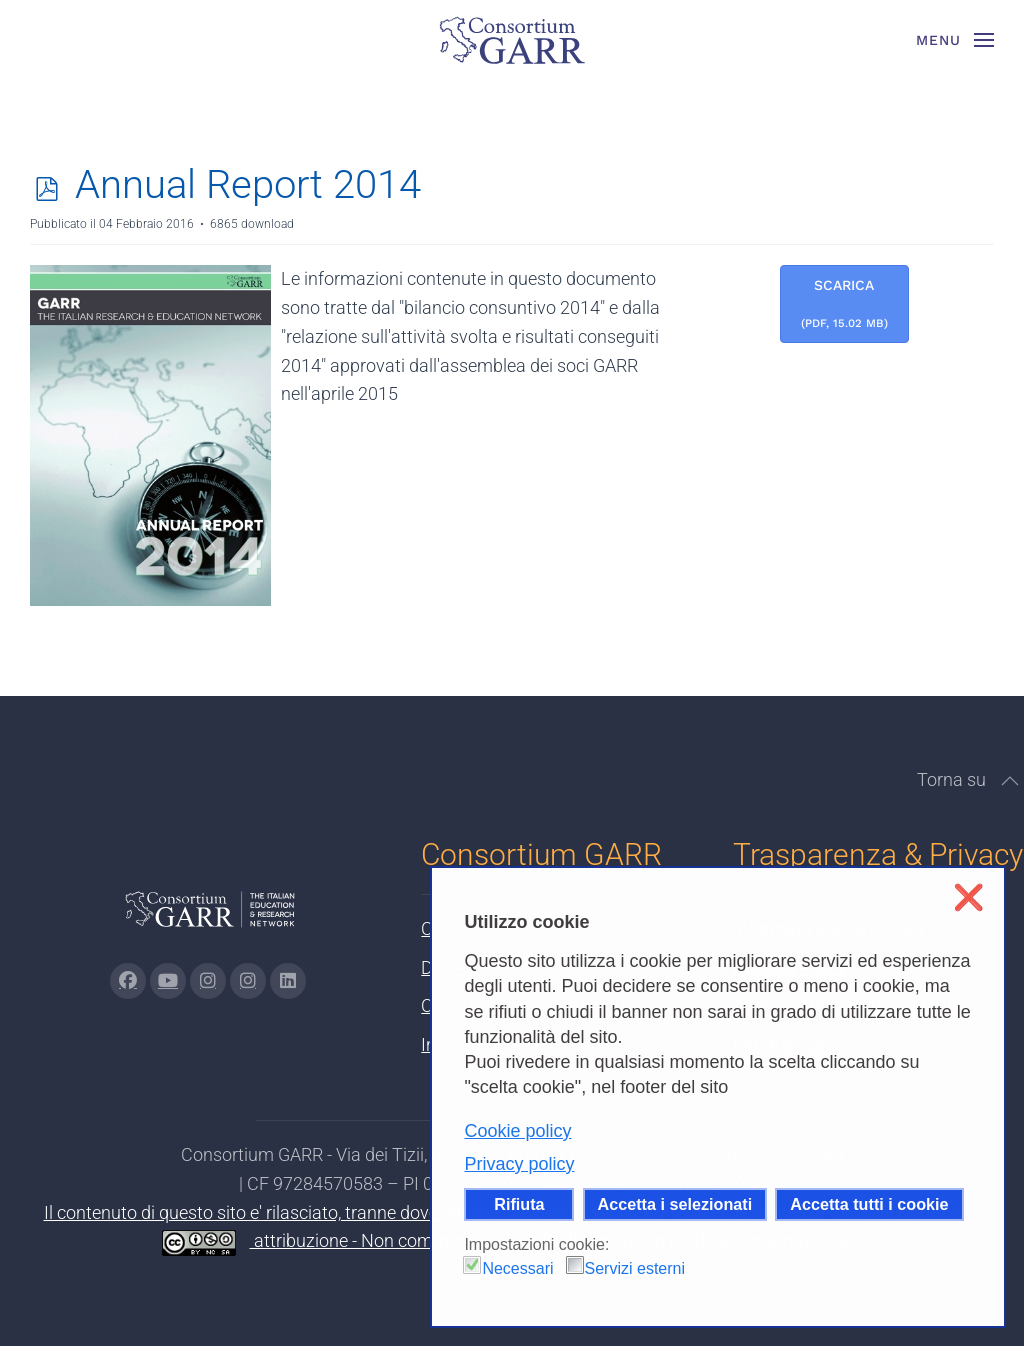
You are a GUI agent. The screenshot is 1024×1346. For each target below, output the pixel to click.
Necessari (517, 1268)
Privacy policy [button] (519, 1164)
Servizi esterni (635, 1268)
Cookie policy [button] (517, 1131)
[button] (955, 40)
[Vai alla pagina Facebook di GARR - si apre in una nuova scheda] (128, 981)
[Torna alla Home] (512, 40)
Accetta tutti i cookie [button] (869, 1204)
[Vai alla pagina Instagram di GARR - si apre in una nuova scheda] (208, 981)
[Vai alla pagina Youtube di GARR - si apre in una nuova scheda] (168, 981)
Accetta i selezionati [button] (675, 1204)
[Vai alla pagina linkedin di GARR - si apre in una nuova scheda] (288, 981)
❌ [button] (968, 897)
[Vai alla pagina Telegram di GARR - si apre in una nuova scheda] (248, 981)
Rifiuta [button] (519, 1204)
